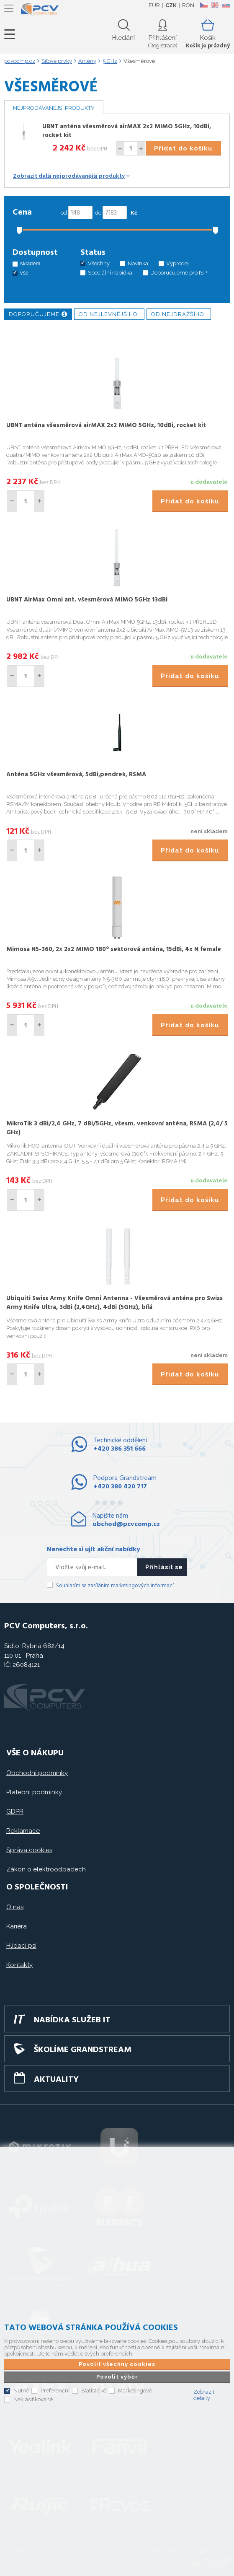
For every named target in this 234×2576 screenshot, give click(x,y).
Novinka (138, 263)
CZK (171, 5)
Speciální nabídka (110, 273)
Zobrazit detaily (203, 2395)
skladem (30, 263)
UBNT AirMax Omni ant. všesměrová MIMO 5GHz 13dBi (86, 600)
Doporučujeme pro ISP (178, 273)
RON (188, 5)
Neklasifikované (33, 2399)
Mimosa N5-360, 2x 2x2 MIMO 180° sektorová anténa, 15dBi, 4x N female (113, 949)
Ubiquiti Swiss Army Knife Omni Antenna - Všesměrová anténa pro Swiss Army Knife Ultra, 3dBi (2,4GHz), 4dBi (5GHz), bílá (114, 1302)
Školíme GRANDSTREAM (82, 2050)
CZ (203, 5)
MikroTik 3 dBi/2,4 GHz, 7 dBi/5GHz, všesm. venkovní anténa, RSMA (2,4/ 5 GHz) (117, 1128)
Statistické (93, 2390)
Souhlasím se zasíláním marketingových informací (115, 1585)
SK (225, 5)
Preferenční (55, 2390)
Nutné (21, 2390)
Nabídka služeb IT (72, 2020)
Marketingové (135, 2390)
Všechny (99, 263)
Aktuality (56, 2079)
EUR (154, 5)
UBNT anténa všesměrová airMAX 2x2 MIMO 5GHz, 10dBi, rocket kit (126, 131)
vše (24, 273)
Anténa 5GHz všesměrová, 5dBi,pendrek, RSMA (76, 775)
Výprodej (177, 263)
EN (215, 5)
